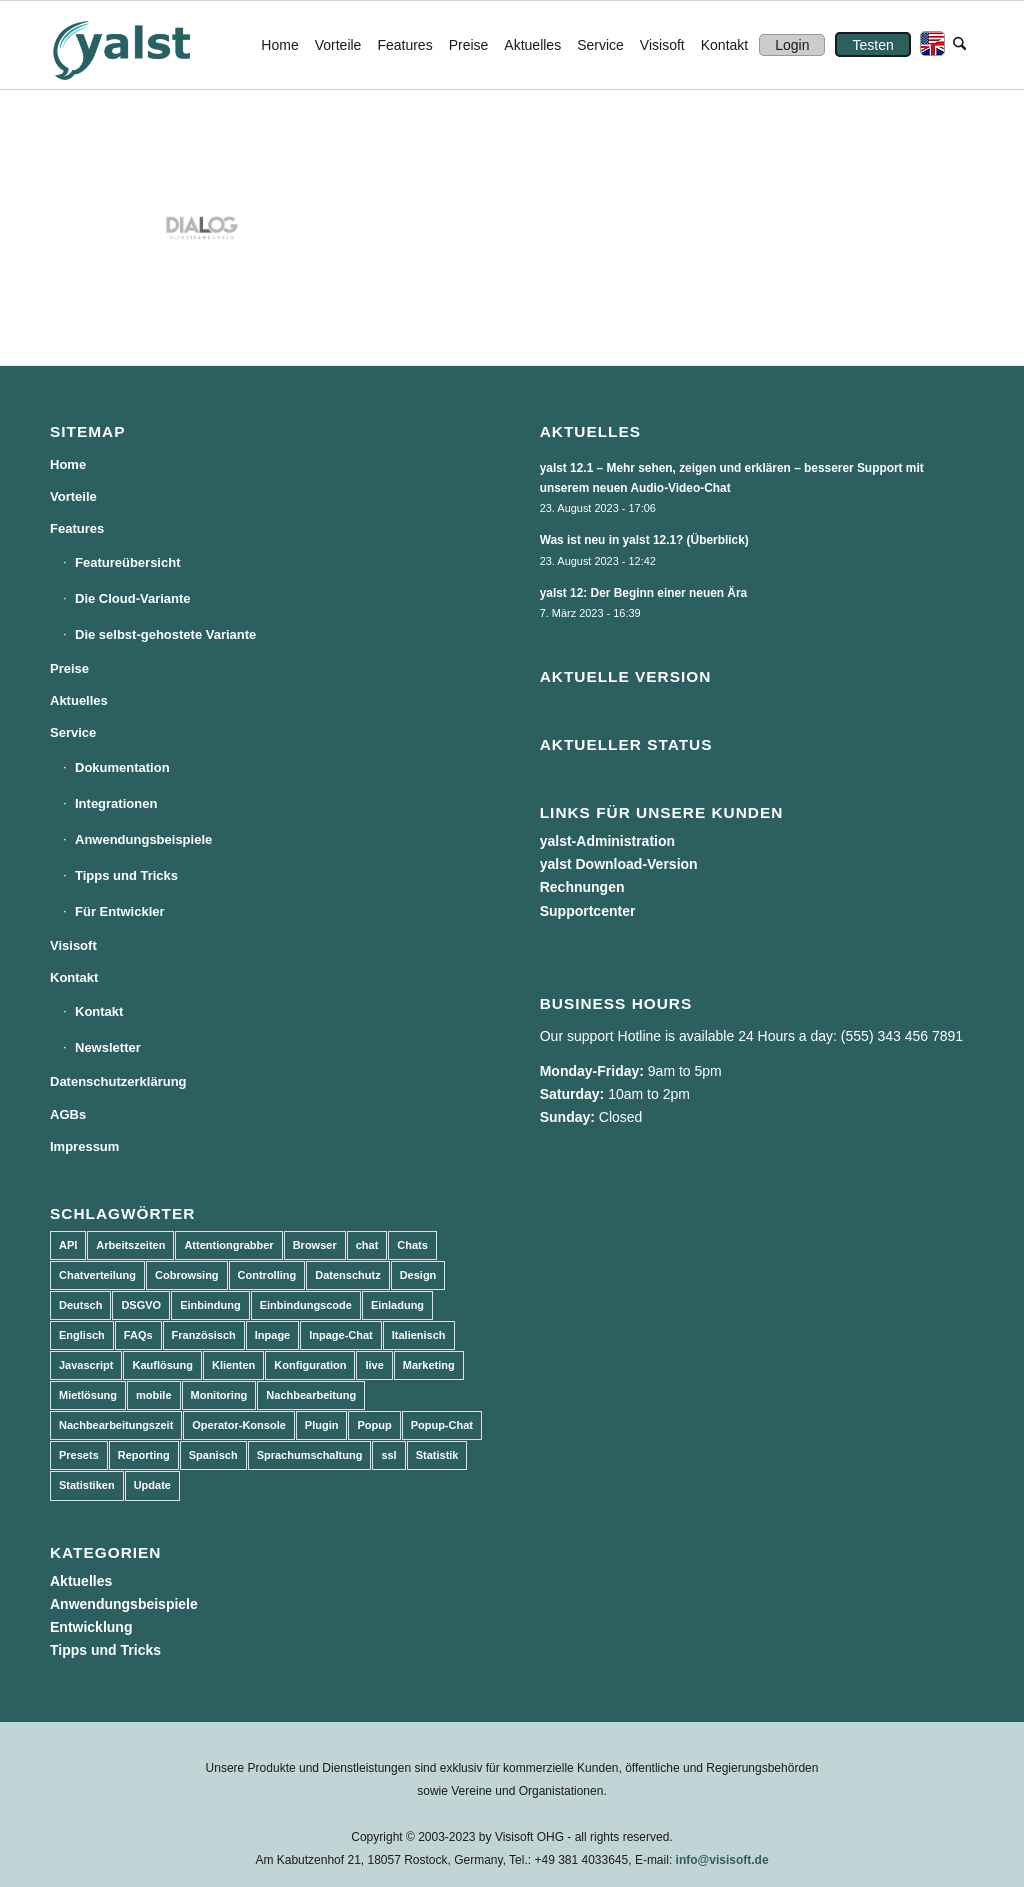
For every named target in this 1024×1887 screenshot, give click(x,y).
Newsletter (108, 1047)
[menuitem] (279, 45)
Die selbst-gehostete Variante (165, 634)
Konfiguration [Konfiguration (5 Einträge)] (310, 1365)
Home (68, 464)
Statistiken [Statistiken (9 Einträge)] (87, 1485)
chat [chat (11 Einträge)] (367, 1245)
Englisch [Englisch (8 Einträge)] (82, 1335)
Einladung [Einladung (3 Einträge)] (397, 1305)
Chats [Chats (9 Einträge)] (412, 1245)
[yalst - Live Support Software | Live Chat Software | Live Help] (146, 45)
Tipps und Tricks (126, 875)
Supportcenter (588, 911)
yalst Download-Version (619, 864)
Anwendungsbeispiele (143, 839)
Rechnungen (582, 887)
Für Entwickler (120, 911)
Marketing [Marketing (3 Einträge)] (429, 1365)
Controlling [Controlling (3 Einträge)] (267, 1275)
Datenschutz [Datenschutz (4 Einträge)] (347, 1275)
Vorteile (73, 496)
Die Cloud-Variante (133, 598)
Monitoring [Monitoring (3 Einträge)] (219, 1395)
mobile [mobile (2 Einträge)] (153, 1395)
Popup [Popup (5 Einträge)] (374, 1425)
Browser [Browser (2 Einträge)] (315, 1245)
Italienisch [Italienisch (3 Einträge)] (419, 1335)
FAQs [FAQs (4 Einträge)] (138, 1335)
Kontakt (74, 977)
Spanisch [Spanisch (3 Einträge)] (213, 1455)
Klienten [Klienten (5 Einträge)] (233, 1365)
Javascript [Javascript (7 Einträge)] (86, 1365)
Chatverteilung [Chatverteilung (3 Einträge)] (97, 1275)
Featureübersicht (127, 562)
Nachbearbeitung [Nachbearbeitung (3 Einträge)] (311, 1395)
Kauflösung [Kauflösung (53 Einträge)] (162, 1365)
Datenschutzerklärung (118, 1081)
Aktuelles (79, 700)
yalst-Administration (607, 841)
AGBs (68, 1114)
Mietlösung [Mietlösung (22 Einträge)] (88, 1395)
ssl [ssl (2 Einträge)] (388, 1455)
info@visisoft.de (722, 1860)
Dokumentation (122, 767)
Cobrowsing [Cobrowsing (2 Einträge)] (187, 1275)
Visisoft (73, 945)
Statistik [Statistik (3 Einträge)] (437, 1455)
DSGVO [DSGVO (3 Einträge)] (141, 1305)
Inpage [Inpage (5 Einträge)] (272, 1335)
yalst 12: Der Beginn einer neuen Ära (644, 593)
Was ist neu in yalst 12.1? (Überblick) (644, 540)
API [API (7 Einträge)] (68, 1245)
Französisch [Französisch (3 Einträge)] (204, 1335)
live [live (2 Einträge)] (374, 1365)
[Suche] (959, 45)
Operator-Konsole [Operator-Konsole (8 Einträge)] (239, 1425)
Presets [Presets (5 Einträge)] (79, 1455)
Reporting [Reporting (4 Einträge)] (144, 1455)
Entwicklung (91, 1627)
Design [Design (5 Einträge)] (418, 1275)
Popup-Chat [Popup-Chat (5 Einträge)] (442, 1425)
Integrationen (116, 803)
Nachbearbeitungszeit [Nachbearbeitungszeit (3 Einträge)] (116, 1425)
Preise (69, 668)
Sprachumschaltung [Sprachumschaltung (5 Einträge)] (310, 1455)
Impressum (84, 1146)
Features (77, 528)
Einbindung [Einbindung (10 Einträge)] (210, 1305)
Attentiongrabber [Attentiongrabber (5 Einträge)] (228, 1245)
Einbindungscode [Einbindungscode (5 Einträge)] (306, 1305)
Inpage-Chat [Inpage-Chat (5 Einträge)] (341, 1335)
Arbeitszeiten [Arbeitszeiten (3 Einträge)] (130, 1245)
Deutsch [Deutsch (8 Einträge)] (80, 1305)
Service (73, 732)
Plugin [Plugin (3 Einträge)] (322, 1425)
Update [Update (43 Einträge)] (152, 1485)
